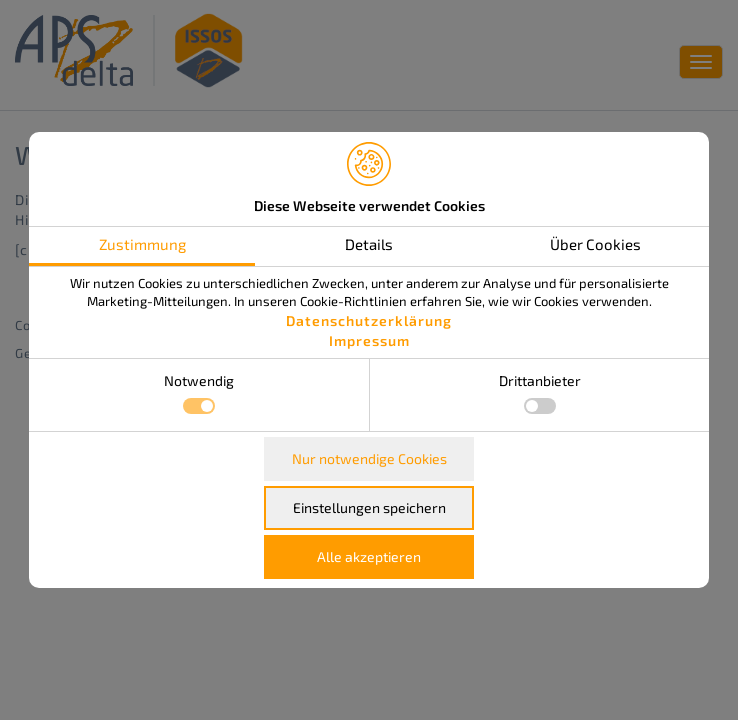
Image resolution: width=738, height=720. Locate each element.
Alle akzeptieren (369, 556)
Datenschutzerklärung (369, 320)
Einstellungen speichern (369, 507)
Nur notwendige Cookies (369, 458)
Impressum (369, 340)
